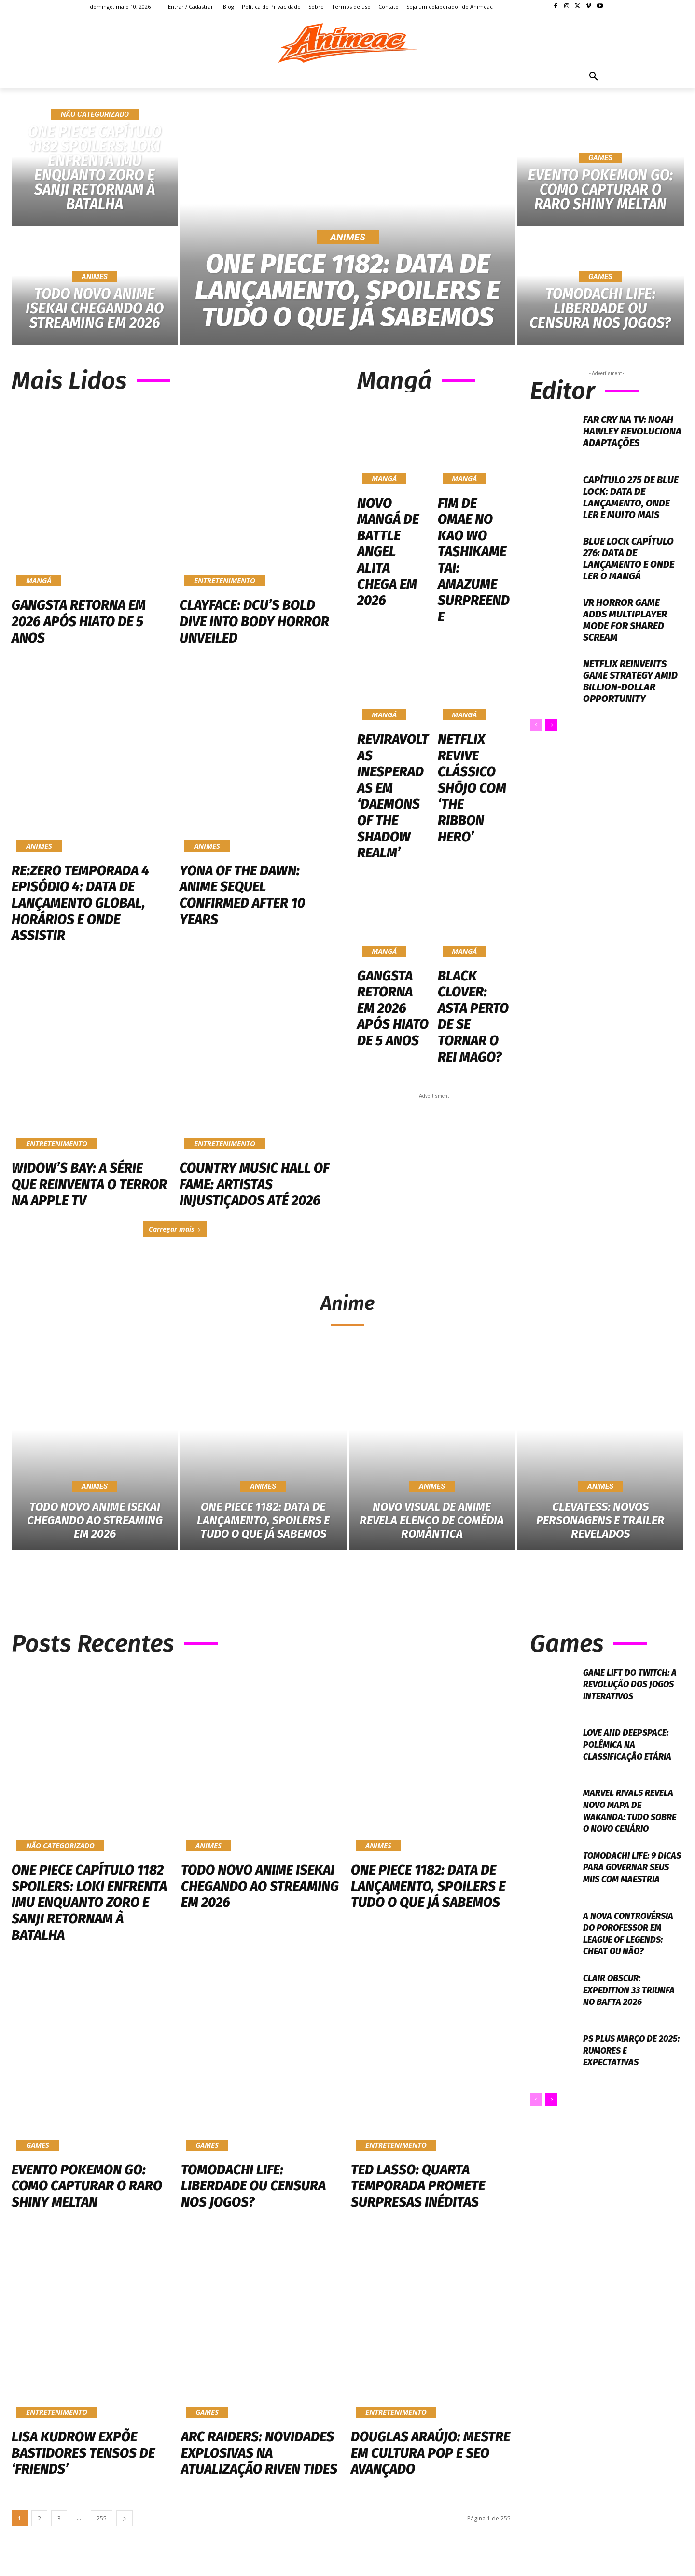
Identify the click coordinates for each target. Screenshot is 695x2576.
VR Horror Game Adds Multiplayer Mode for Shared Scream (625, 620)
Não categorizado (95, 114)
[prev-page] (536, 725)
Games (600, 158)
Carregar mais (175, 1228)
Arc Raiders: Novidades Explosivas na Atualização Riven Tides (259, 2458)
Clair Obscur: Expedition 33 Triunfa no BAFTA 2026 (623, 2010)
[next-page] (551, 725)
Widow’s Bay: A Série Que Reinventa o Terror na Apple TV (89, 1184)
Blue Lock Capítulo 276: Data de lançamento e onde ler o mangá (628, 558)
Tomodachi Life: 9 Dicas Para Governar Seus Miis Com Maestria (632, 1887)
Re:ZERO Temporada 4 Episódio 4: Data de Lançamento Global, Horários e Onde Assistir (80, 903)
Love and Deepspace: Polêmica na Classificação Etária (632, 1748)
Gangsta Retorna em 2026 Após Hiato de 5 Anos (79, 621)
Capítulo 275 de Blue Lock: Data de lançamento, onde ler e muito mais (631, 497)
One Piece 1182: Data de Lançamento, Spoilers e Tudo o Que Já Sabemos (428, 1891)
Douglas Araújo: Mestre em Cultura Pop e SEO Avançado (430, 2458)
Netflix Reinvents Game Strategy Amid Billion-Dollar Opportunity (630, 681)
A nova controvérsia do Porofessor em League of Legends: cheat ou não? (633, 1949)
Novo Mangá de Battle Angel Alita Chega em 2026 (393, 518)
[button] (593, 76)
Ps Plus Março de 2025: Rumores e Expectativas (624, 2065)
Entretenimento (224, 580)
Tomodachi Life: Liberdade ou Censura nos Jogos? (253, 2190)
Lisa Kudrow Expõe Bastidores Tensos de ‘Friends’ (83, 2458)
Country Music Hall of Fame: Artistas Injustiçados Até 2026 (254, 1184)
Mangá (38, 580)
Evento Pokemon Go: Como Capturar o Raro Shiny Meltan (87, 2190)
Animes (95, 276)
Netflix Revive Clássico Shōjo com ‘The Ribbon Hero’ (473, 682)
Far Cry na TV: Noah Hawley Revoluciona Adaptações (632, 431)
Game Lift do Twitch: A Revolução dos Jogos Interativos (631, 1688)
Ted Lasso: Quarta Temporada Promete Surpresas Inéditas (418, 2190)
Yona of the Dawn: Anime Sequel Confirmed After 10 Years (242, 895)
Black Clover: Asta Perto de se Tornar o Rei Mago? (473, 847)
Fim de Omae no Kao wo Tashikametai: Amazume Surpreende (473, 524)
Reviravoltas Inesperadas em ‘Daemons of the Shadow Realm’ (392, 688)
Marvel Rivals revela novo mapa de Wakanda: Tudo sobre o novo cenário (632, 1820)
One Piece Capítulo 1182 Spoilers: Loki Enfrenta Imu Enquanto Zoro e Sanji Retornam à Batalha (89, 1907)
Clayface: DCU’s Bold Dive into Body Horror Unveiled (254, 621)
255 (102, 2523)
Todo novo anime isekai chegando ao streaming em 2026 (260, 1891)
